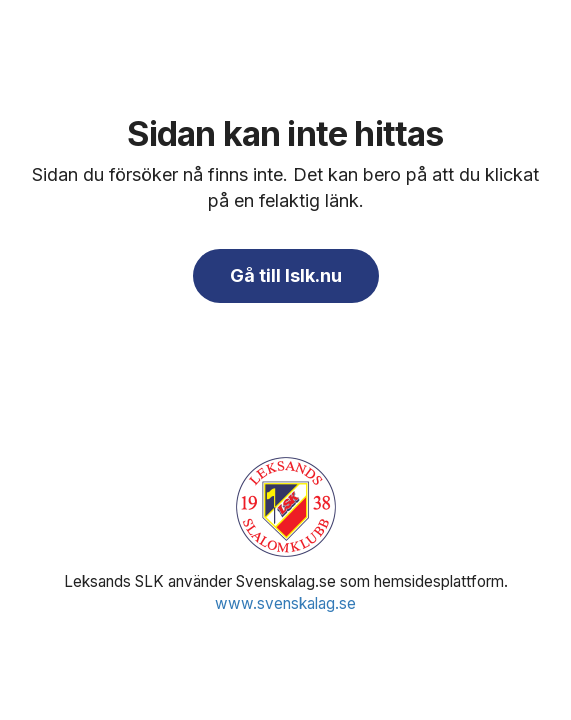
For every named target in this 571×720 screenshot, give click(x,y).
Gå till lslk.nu (286, 275)
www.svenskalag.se (285, 603)
